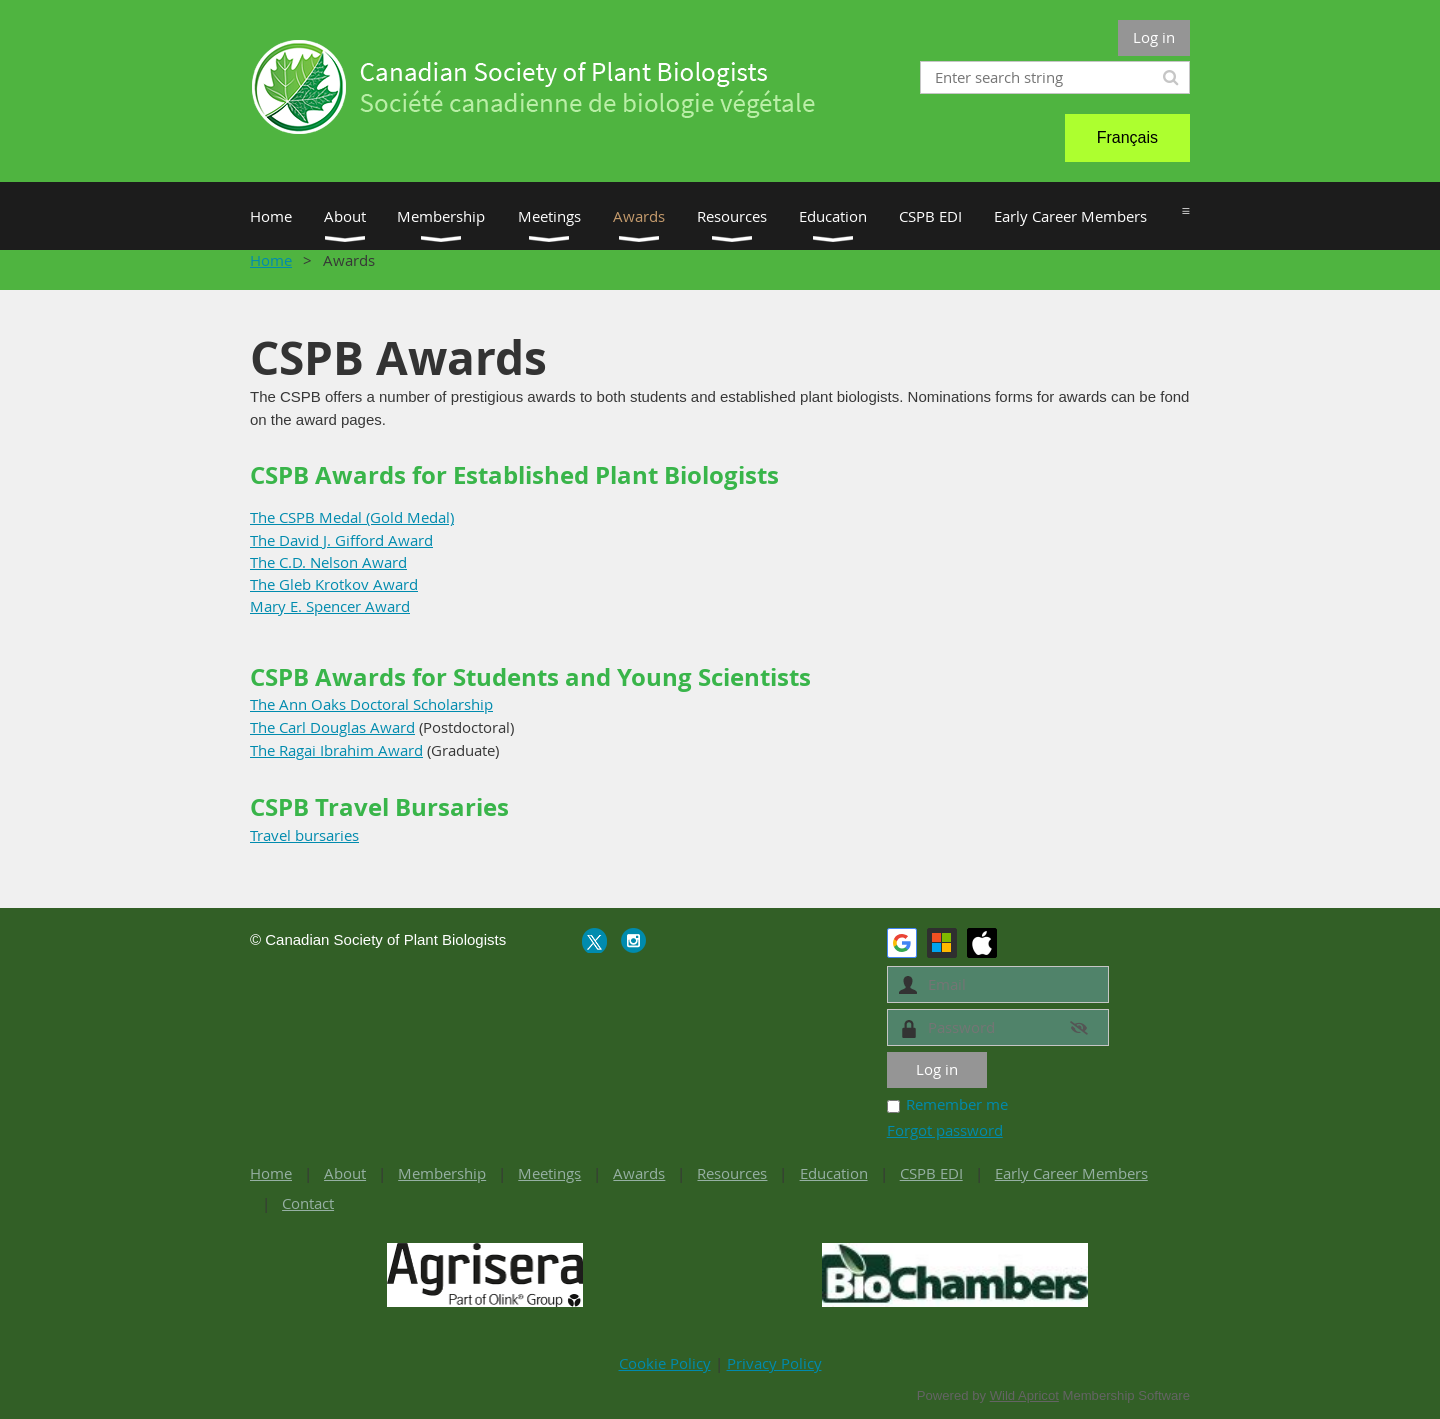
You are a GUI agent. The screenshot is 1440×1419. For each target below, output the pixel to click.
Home (271, 260)
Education (834, 1173)
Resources (732, 1173)
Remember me (957, 1104)
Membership (442, 1173)
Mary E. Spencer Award (330, 606)
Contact (308, 1203)
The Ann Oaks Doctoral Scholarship (371, 704)
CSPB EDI (931, 1173)
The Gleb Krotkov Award (334, 584)
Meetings (549, 1173)
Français (1127, 137)
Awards (639, 1173)
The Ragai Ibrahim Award (336, 750)
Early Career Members (1071, 1173)
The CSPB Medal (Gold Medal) (352, 517)
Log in (1154, 37)
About (345, 1173)
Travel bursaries (304, 835)
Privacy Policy (774, 1363)
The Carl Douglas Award (332, 727)
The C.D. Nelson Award (328, 562)
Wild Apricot (1024, 1395)
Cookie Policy (665, 1363)
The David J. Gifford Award (341, 540)
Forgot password (945, 1130)
